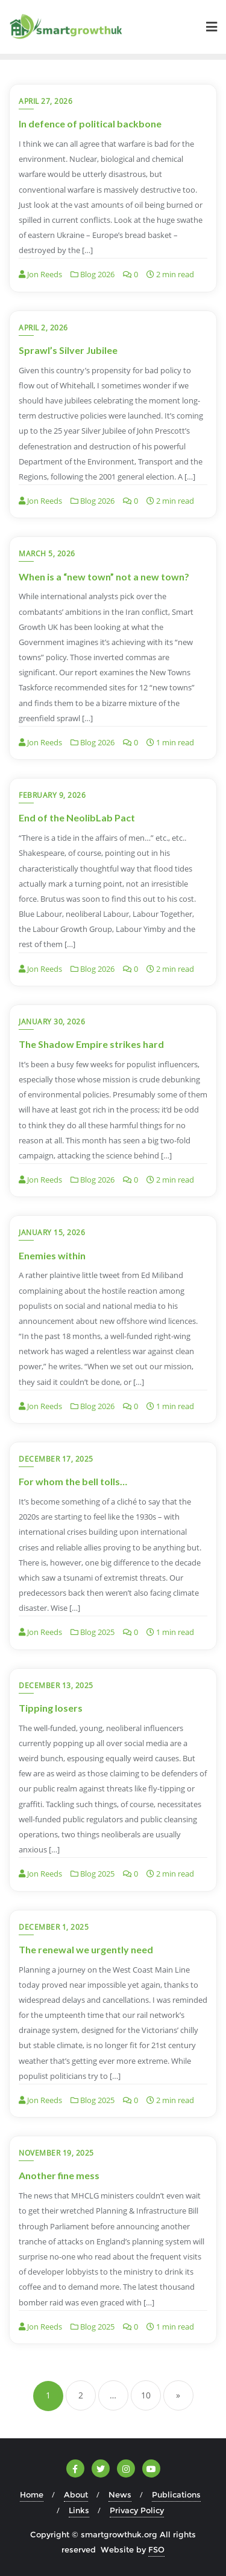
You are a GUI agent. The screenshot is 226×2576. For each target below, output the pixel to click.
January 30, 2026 (52, 1022)
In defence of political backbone (90, 123)
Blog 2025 (93, 1632)
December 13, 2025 (56, 1685)
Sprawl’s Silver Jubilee (68, 350)
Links (79, 2510)
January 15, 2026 (52, 1232)
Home (31, 2494)
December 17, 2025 (56, 1459)
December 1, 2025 (54, 1927)
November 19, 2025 (56, 2153)
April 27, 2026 (45, 101)
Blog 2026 (93, 274)
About (76, 2494)
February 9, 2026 (52, 795)
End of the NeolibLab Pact (77, 817)
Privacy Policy (137, 2510)
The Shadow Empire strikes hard (91, 1044)
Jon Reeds (40, 274)
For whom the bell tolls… (73, 1481)
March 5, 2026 (47, 553)
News (119, 2494)
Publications (176, 2494)
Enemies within (52, 1255)
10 (146, 2395)
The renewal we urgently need (86, 1949)
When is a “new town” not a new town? (104, 576)
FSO (156, 2549)
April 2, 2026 (43, 328)
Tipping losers (51, 1708)
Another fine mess (59, 2175)
